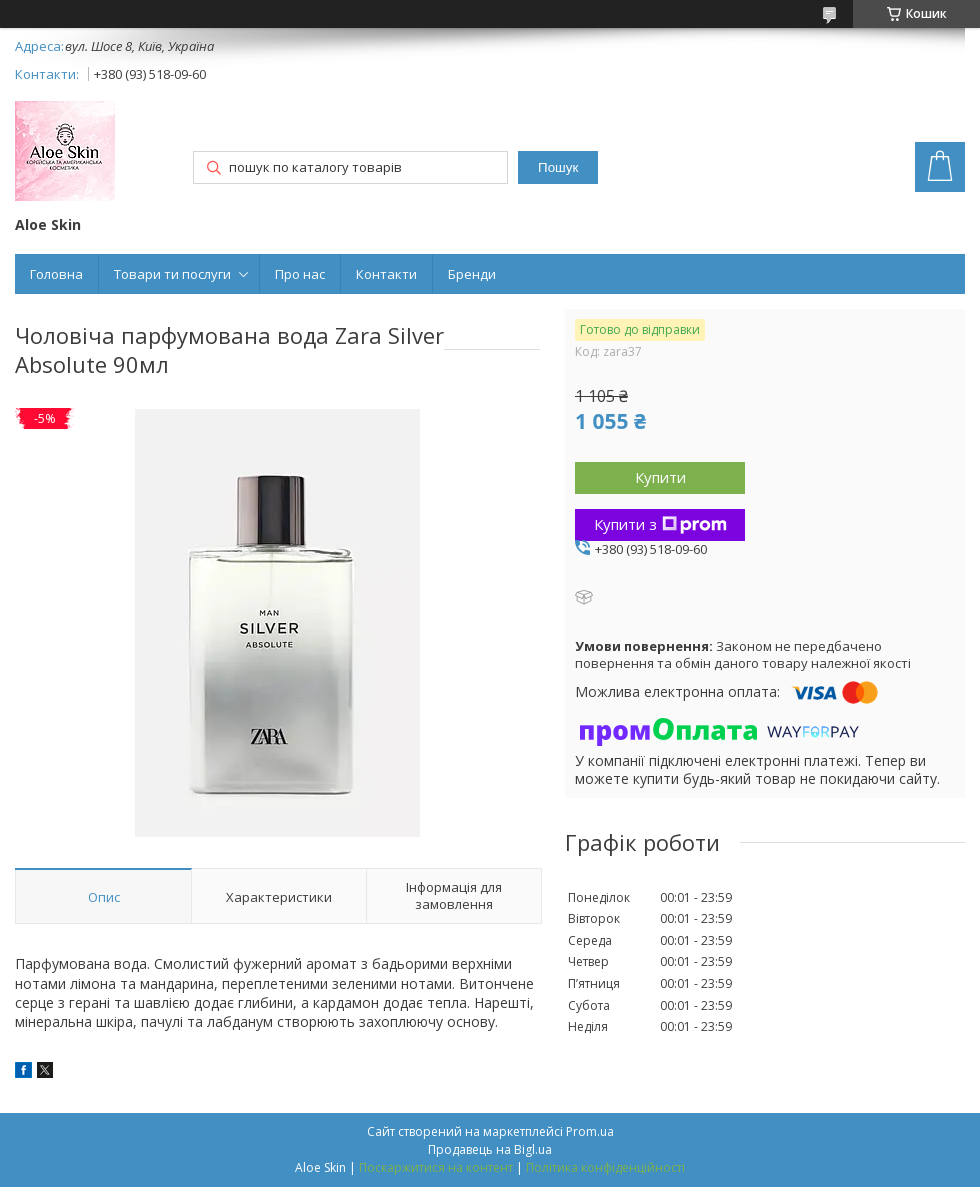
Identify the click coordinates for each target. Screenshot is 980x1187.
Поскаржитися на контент (436, 1167)
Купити (660, 477)
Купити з (660, 524)
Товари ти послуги (172, 274)
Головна (56, 274)
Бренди (472, 274)
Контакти (386, 274)
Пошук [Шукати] (558, 167)
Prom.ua (590, 1131)
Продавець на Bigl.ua (490, 1149)
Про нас (300, 274)
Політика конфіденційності (605, 1167)
